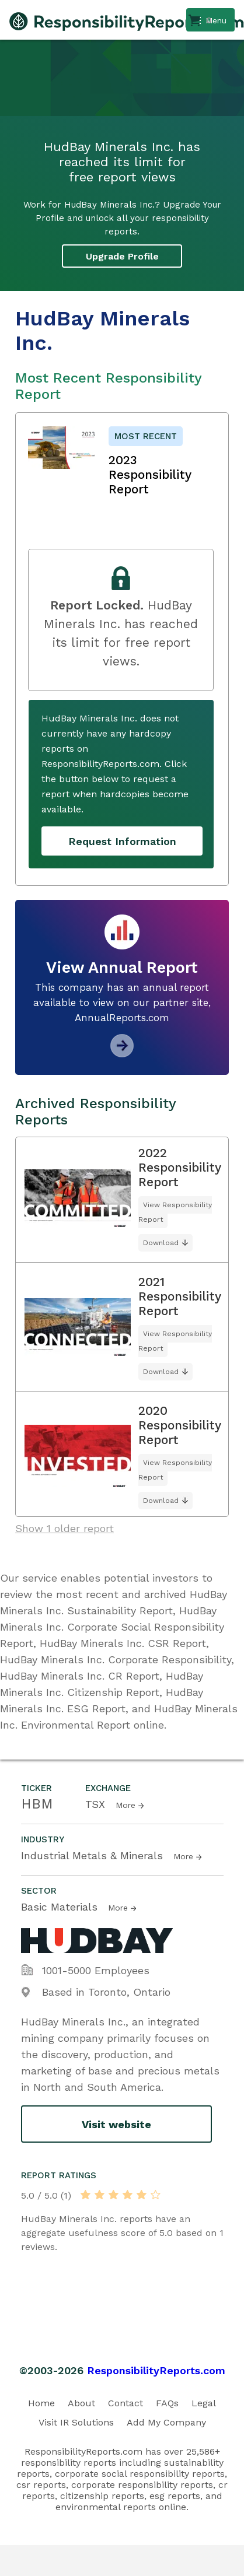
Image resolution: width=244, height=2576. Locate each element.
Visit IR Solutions (76, 2422)
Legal (203, 2403)
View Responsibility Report (175, 1212)
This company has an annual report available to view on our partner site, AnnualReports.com (122, 1003)
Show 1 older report (64, 1528)
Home (41, 2403)
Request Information (122, 841)
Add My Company (166, 2422)
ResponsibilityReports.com (156, 2370)
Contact (125, 2403)
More (125, 1805)
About (81, 2403)
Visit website (116, 2124)
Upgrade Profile (122, 256)
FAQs (167, 2403)
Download (161, 1243)
